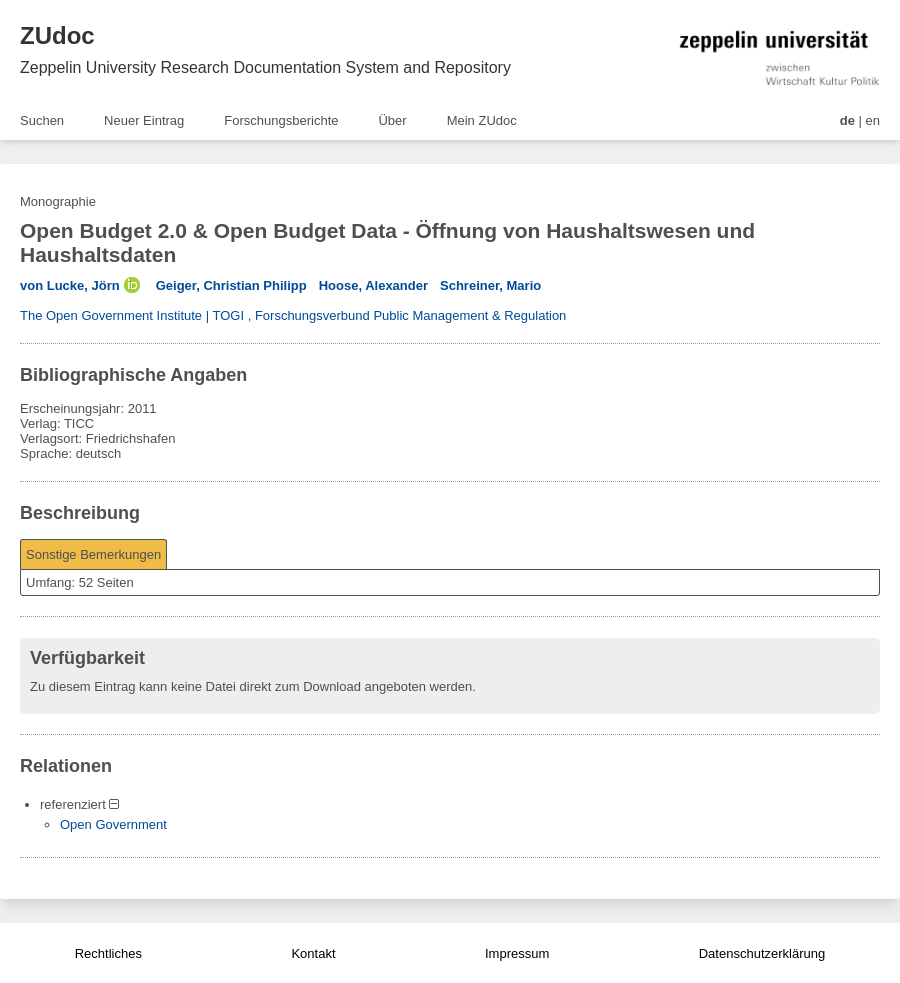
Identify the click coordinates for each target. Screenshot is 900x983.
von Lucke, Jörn (70, 285)
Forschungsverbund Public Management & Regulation (410, 315)
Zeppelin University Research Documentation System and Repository (265, 67)
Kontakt (313, 953)
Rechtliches (108, 953)
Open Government (113, 824)
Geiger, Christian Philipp (231, 285)
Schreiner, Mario (490, 285)
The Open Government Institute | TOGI (132, 315)
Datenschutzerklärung (762, 953)
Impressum (517, 953)
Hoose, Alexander (373, 285)
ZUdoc (57, 35)
